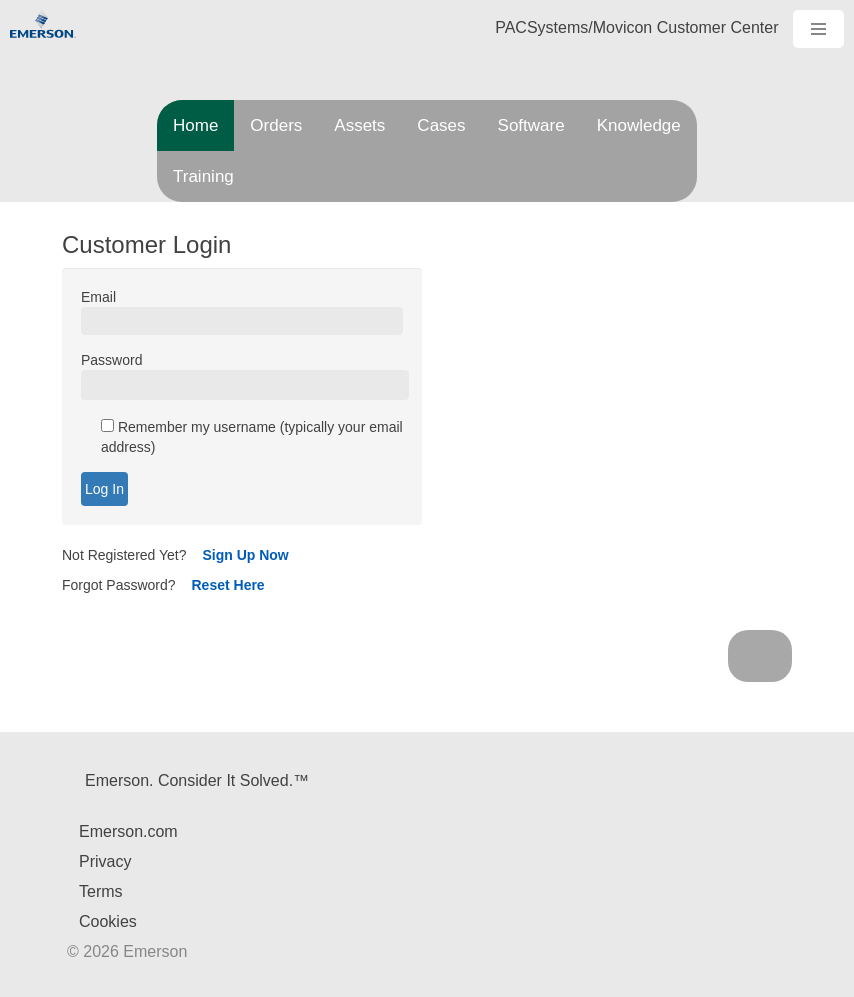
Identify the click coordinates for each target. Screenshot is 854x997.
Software (531, 125)
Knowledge (639, 125)
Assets (359, 125)
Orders (276, 125)
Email (98, 297)
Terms (101, 891)
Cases (441, 125)
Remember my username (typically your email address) (252, 437)
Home (195, 125)
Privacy (105, 861)
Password (111, 360)
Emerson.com (128, 831)
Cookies (108, 921)
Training (203, 176)
